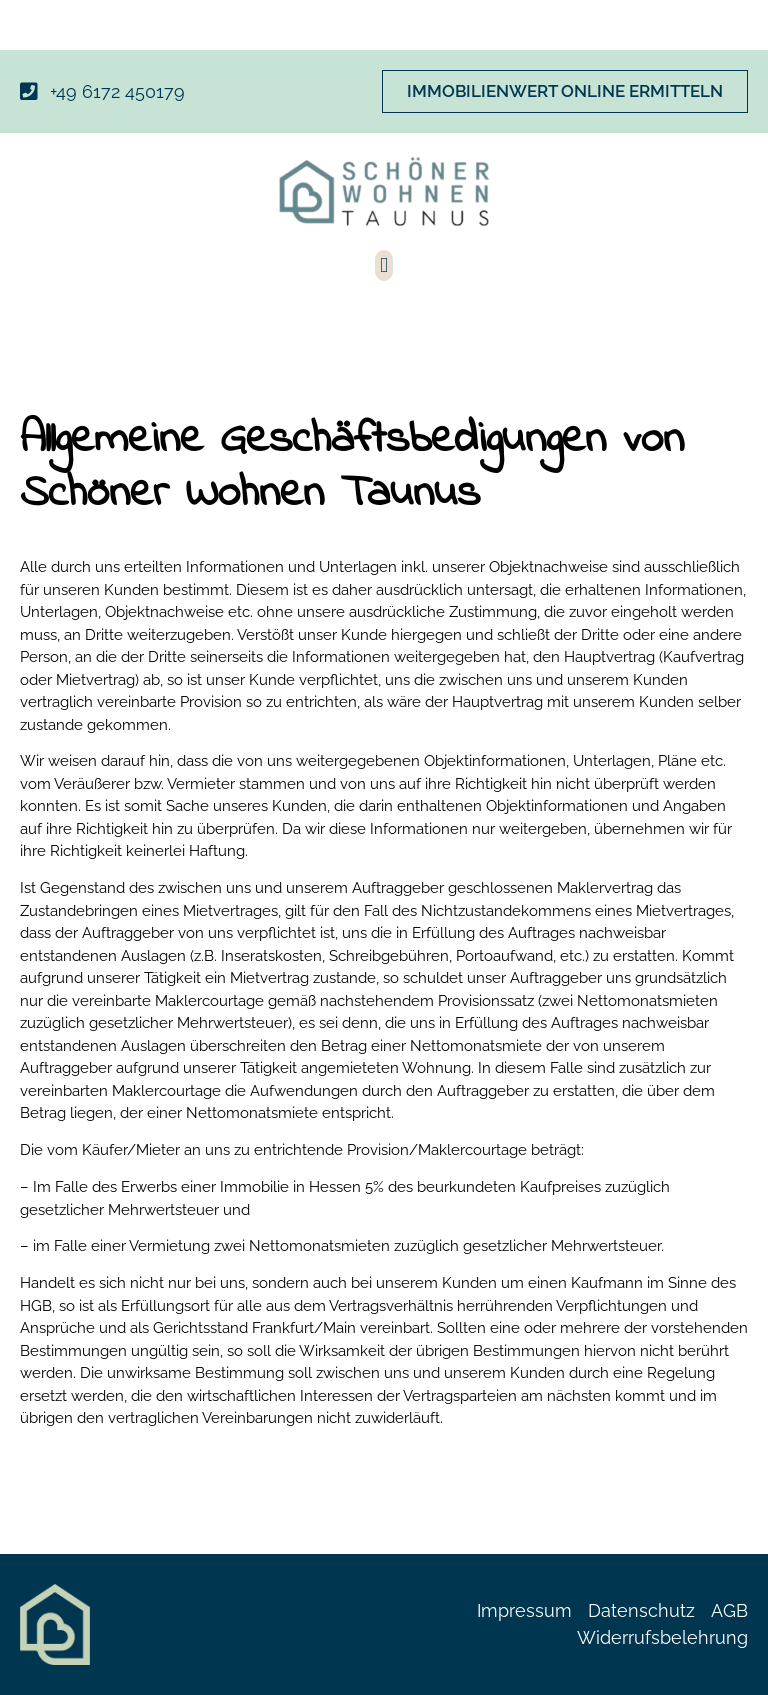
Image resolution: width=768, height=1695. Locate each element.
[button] (384, 266)
